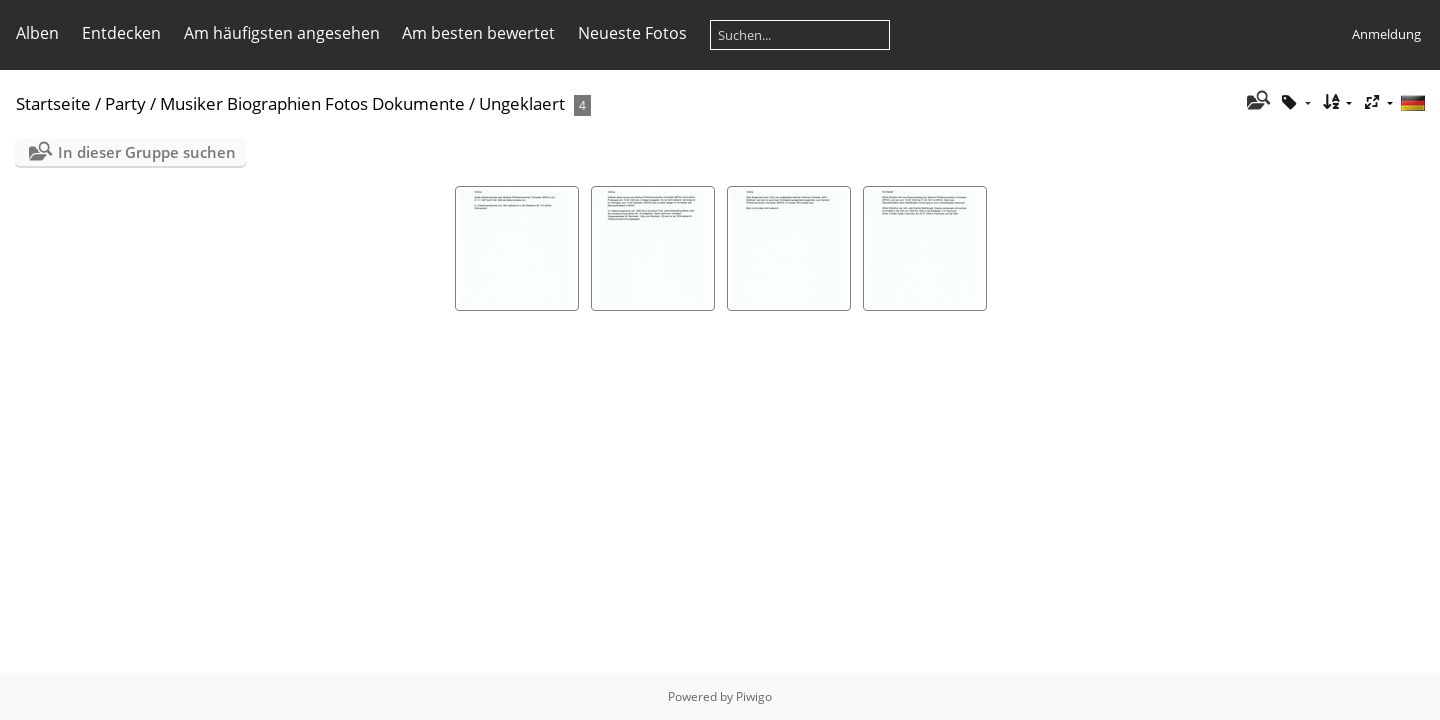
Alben (37, 33)
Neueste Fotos (632, 33)
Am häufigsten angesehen (282, 33)
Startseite (53, 103)
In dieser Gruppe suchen (147, 152)
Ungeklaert (522, 103)
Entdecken (121, 33)
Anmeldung (1386, 34)
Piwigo (754, 696)
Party (125, 103)
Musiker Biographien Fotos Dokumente (312, 103)
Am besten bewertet (478, 33)
